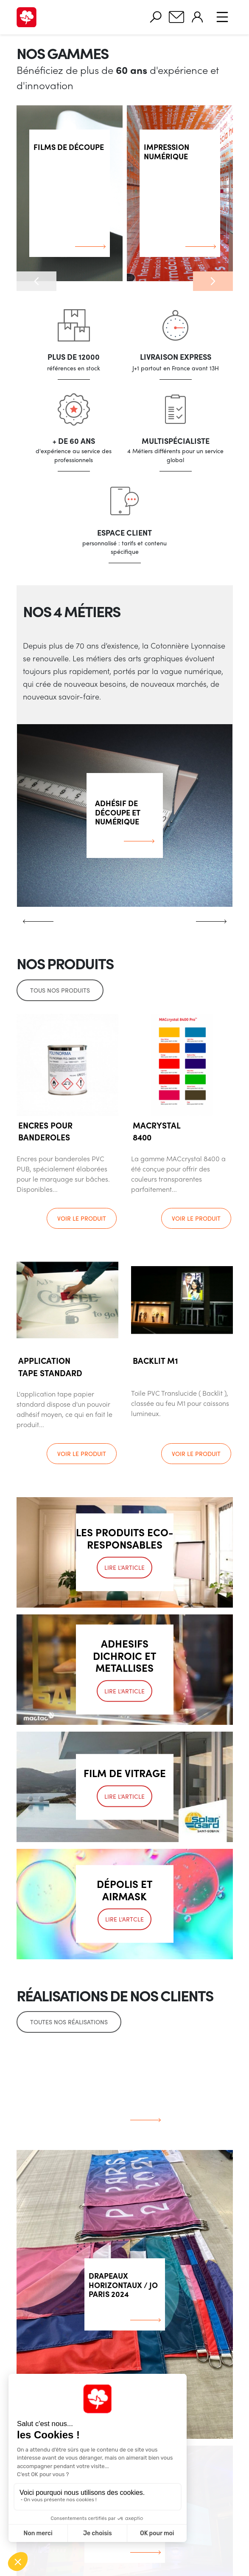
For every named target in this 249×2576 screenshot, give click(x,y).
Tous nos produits (60, 990)
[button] (36, 281)
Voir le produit (81, 1218)
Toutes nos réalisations (69, 2021)
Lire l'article (124, 1567)
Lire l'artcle (124, 1919)
